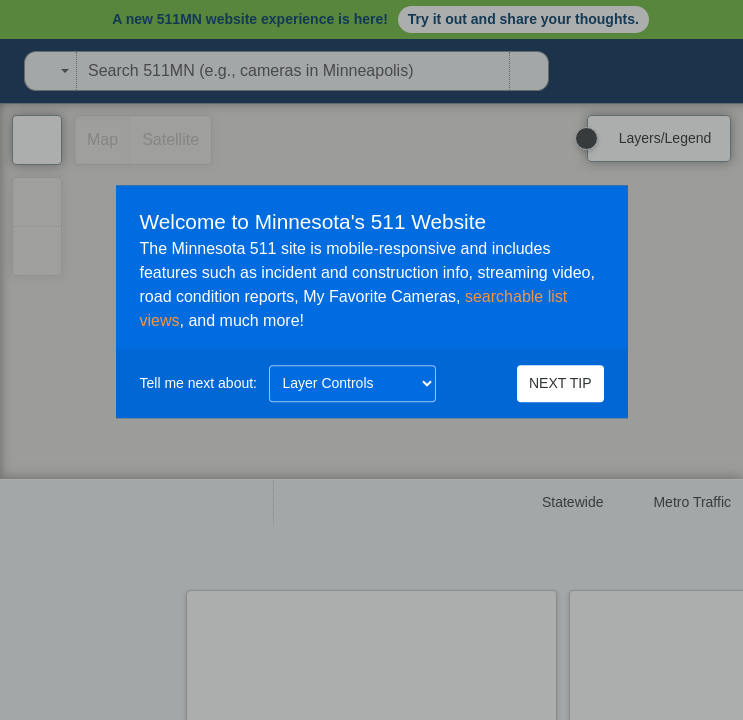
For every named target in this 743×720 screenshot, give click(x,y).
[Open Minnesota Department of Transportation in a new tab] (6, 71)
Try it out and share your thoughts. (523, 19)
